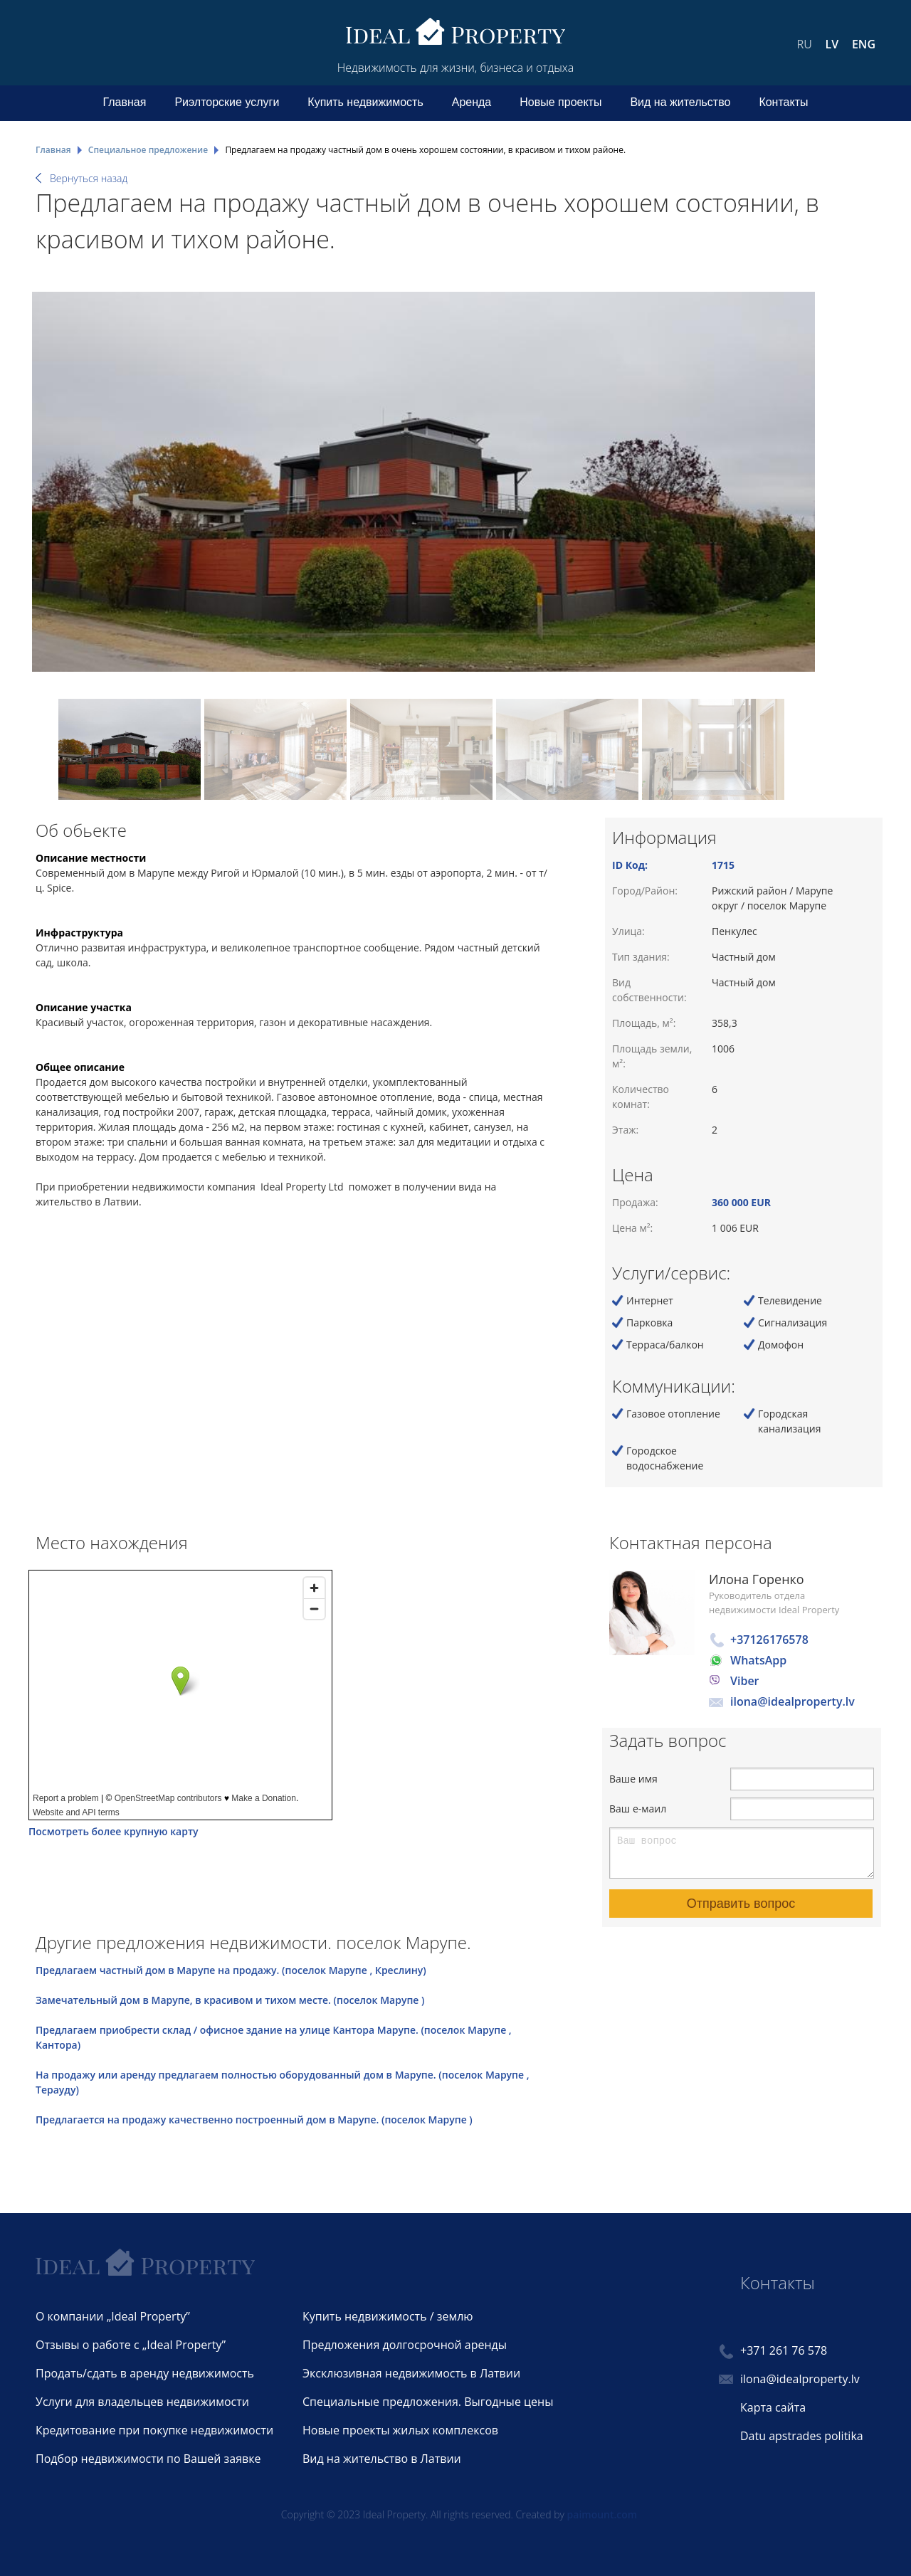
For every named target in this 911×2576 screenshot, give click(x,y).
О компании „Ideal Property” (113, 2316)
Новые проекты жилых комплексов (400, 2430)
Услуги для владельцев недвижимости (142, 2401)
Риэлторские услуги (226, 102)
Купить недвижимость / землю (387, 2316)
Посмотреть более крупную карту (113, 1831)
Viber (744, 1681)
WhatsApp (758, 1660)
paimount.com (602, 2514)
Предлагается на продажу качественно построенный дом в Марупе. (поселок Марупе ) (254, 2119)
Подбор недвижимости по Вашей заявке (148, 2458)
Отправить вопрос (741, 1903)
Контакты (783, 102)
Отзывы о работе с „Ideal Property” (131, 2345)
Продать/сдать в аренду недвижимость (145, 2373)
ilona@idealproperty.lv (792, 1701)
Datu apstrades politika (801, 2436)
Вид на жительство (680, 102)
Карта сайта (773, 2407)
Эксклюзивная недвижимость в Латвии (411, 2373)
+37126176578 (769, 1639)
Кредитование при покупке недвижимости (154, 2430)
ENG (863, 44)
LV (832, 44)
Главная (125, 102)
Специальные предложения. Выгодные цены (427, 2401)
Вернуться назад (88, 178)
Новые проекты (560, 102)
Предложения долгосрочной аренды (404, 2345)
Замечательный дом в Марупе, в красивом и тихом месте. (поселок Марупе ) (230, 2000)
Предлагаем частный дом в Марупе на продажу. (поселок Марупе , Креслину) (231, 1970)
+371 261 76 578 (783, 2350)
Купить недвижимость (365, 102)
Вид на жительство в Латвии (381, 2458)
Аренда (472, 102)
